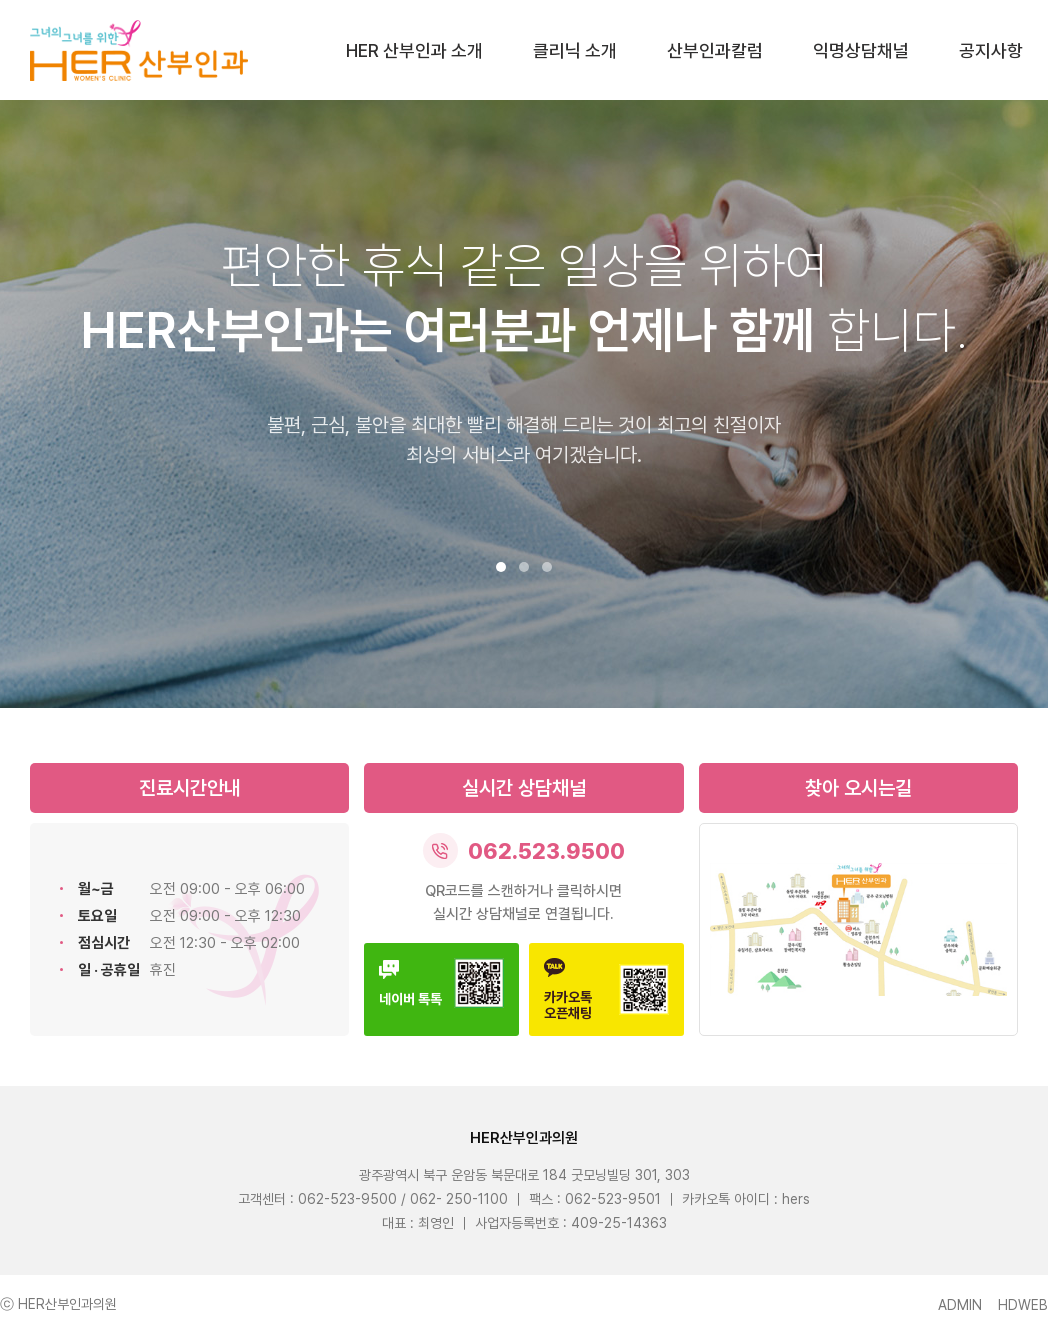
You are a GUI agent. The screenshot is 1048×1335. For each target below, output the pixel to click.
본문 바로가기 (0, 0)
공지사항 (991, 50)
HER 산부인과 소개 (414, 50)
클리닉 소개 (575, 50)
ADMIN (960, 1305)
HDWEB (1023, 1305)
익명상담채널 (861, 50)
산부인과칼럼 (715, 50)
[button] (501, 567)
